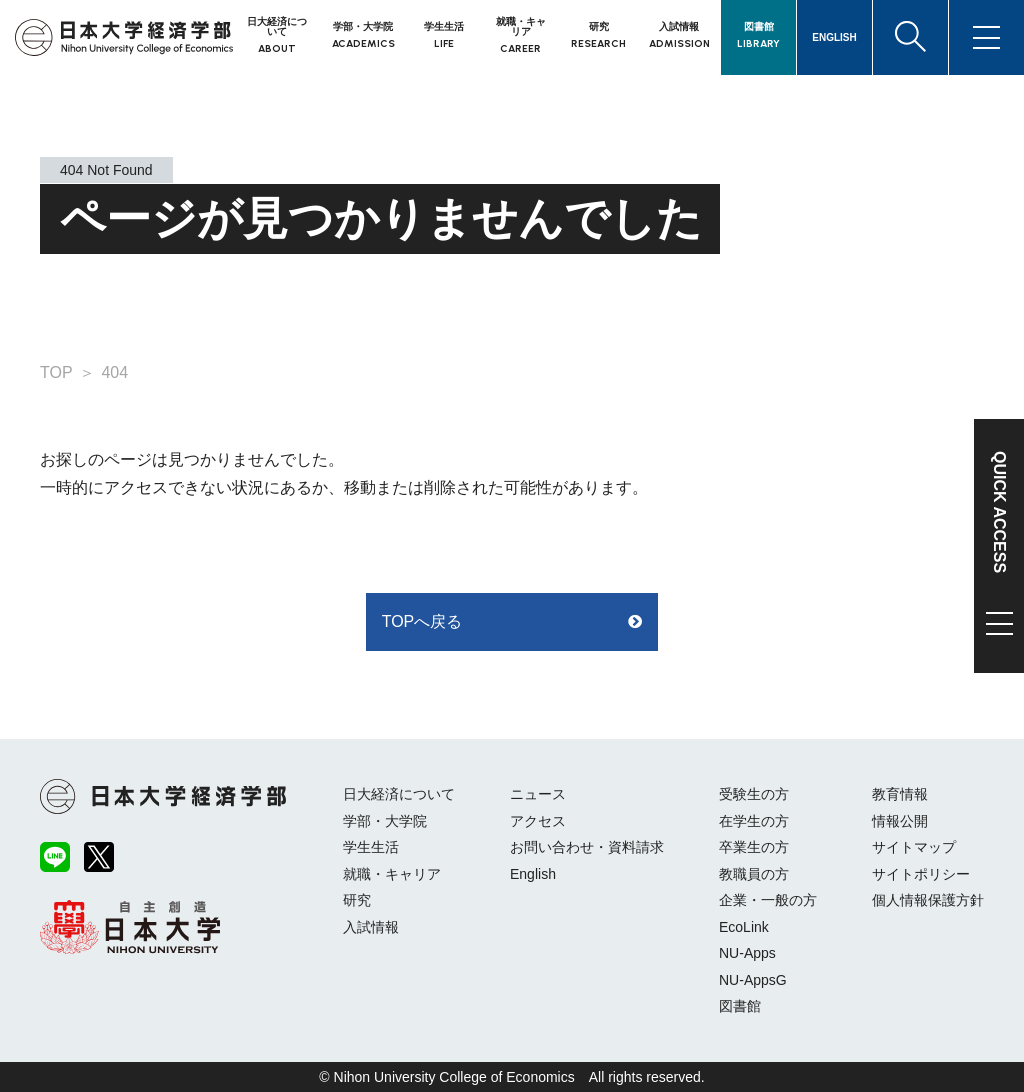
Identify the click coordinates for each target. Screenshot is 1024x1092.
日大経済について (399, 794)
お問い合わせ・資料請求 (587, 847)
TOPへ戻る (422, 621)
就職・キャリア (392, 874)
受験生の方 (754, 794)
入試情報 (371, 927)
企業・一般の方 (768, 900)
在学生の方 (754, 821)
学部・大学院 (385, 821)
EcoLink (744, 927)
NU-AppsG (753, 980)
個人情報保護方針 (928, 900)
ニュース (538, 794)
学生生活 (371, 847)
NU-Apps (747, 953)
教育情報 (900, 794)
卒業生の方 (754, 847)
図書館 (740, 1006)
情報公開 (900, 821)
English (533, 874)
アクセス (538, 821)
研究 (357, 900)
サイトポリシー (921, 874)
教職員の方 (754, 874)
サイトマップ (914, 847)
